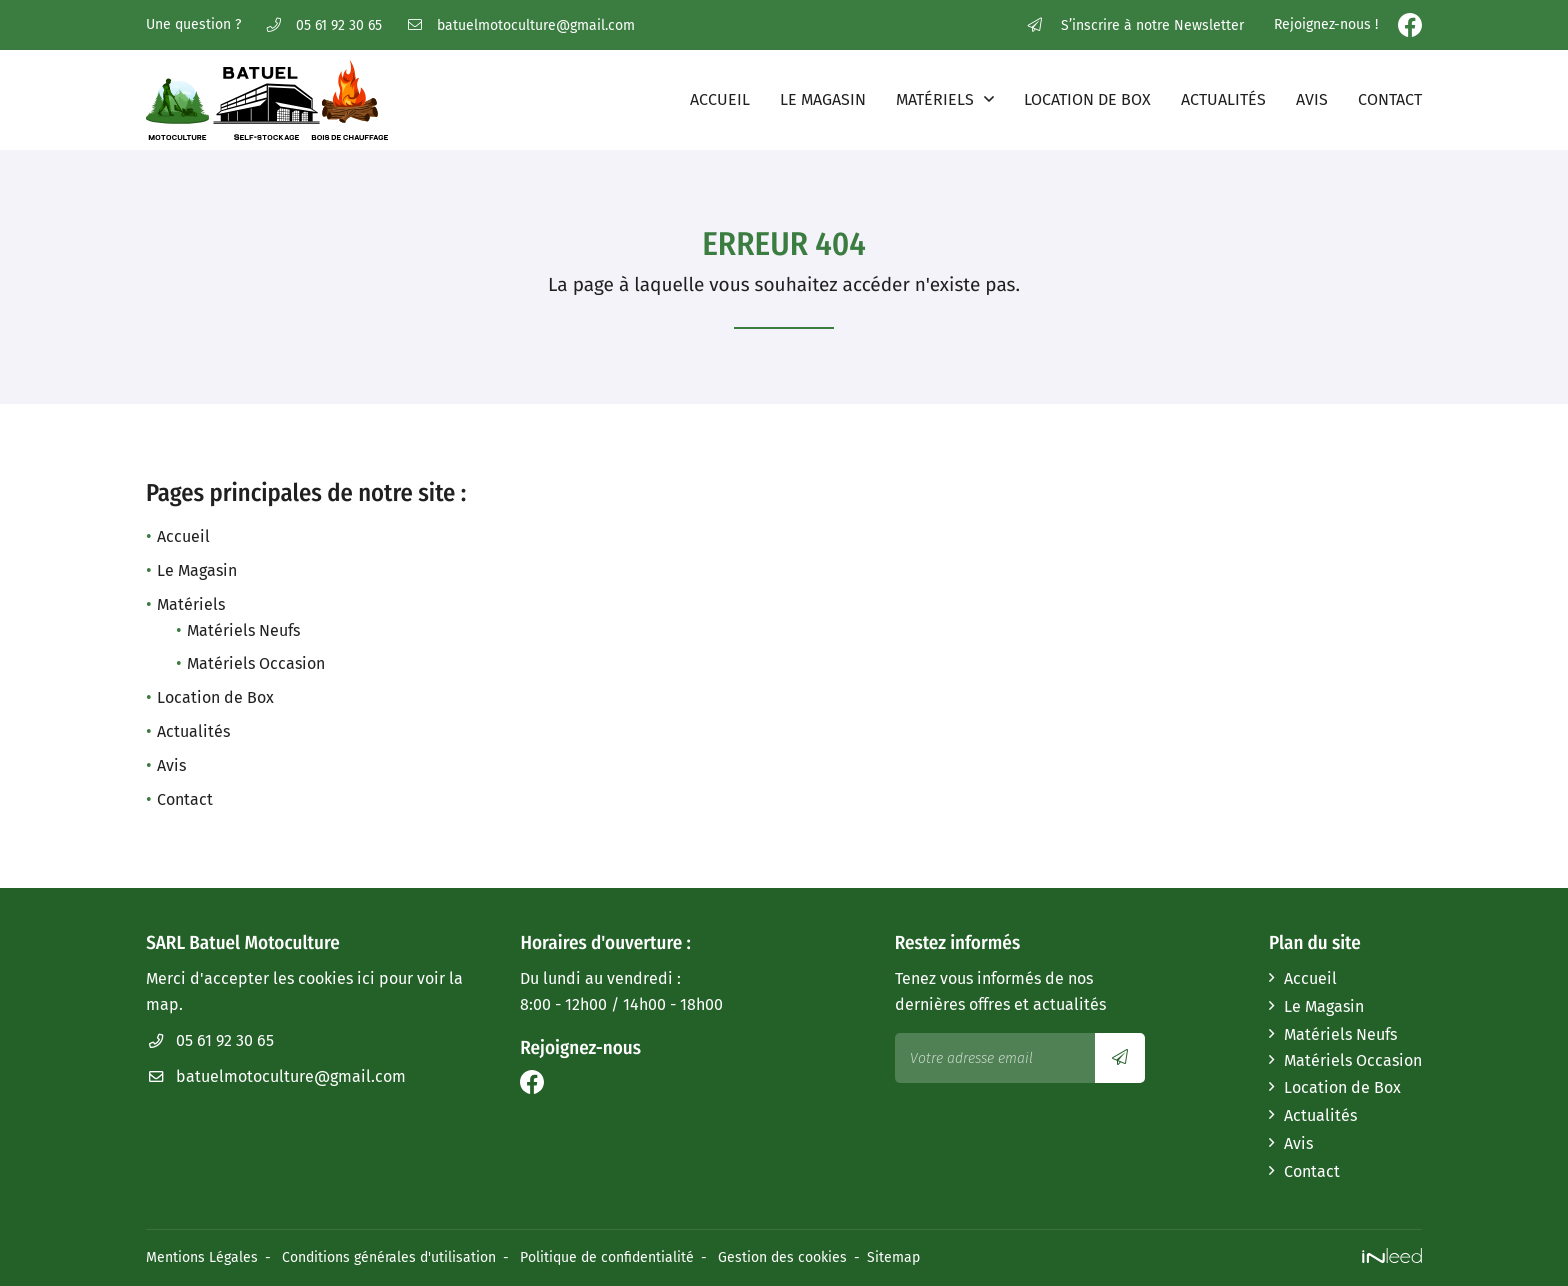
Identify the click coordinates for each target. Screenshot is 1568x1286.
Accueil (720, 99)
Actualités (1223, 99)
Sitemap (893, 1257)
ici (366, 978)
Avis (1312, 99)
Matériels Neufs (243, 630)
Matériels (935, 99)
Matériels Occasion (256, 663)
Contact (1390, 99)
